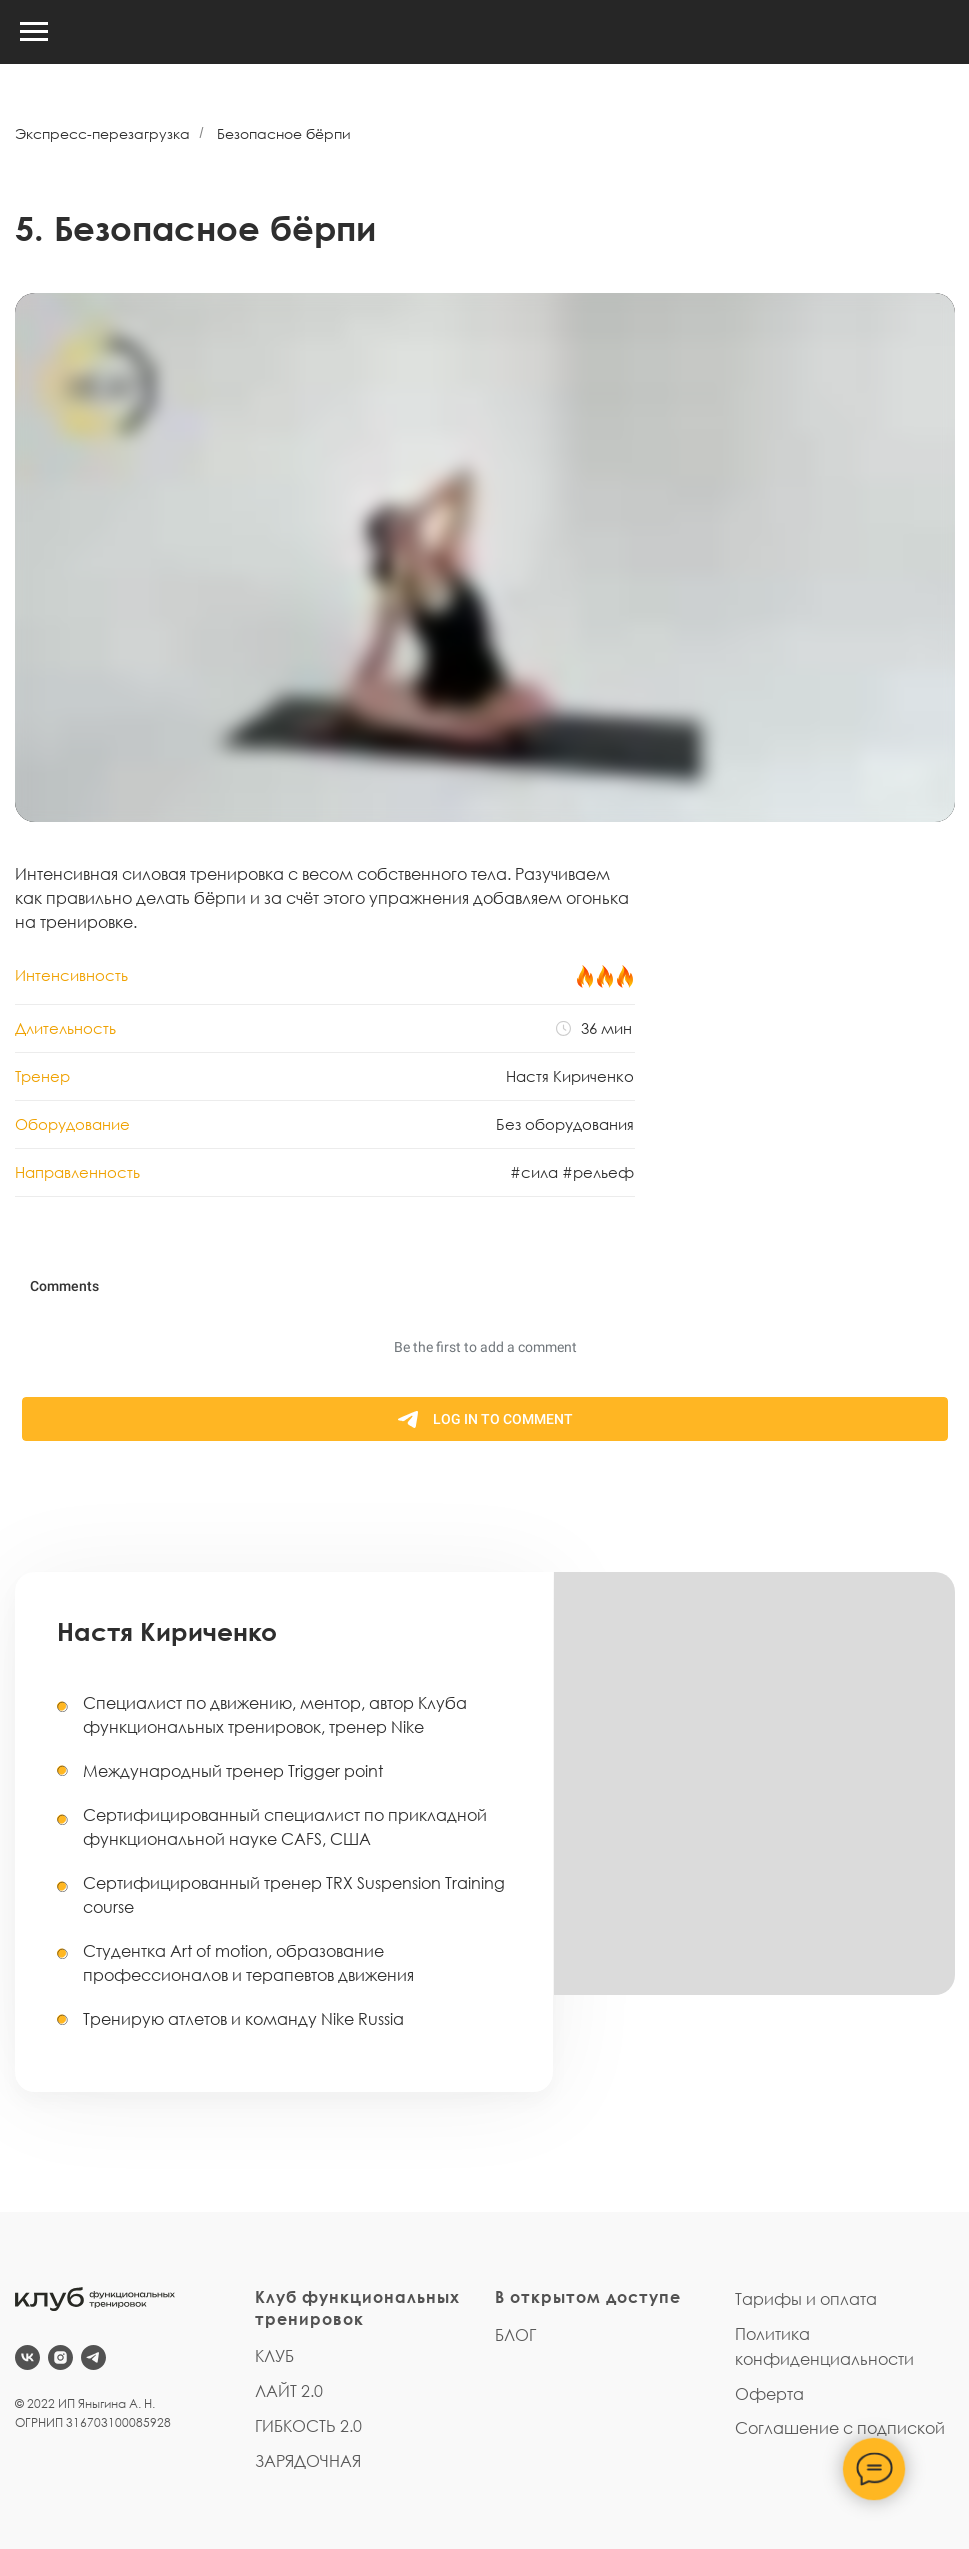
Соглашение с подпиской (840, 2428)
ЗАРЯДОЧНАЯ (308, 2461)
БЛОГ (515, 2335)
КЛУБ (274, 2356)
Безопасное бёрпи (284, 133)
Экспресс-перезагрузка (102, 133)
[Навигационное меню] (34, 32)
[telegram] (93, 2357)
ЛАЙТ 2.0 (289, 2391)
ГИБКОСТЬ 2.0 (308, 2426)
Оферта (769, 2394)
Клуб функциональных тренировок (357, 2308)
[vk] (27, 2357)
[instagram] (60, 2357)
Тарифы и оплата (806, 2299)
